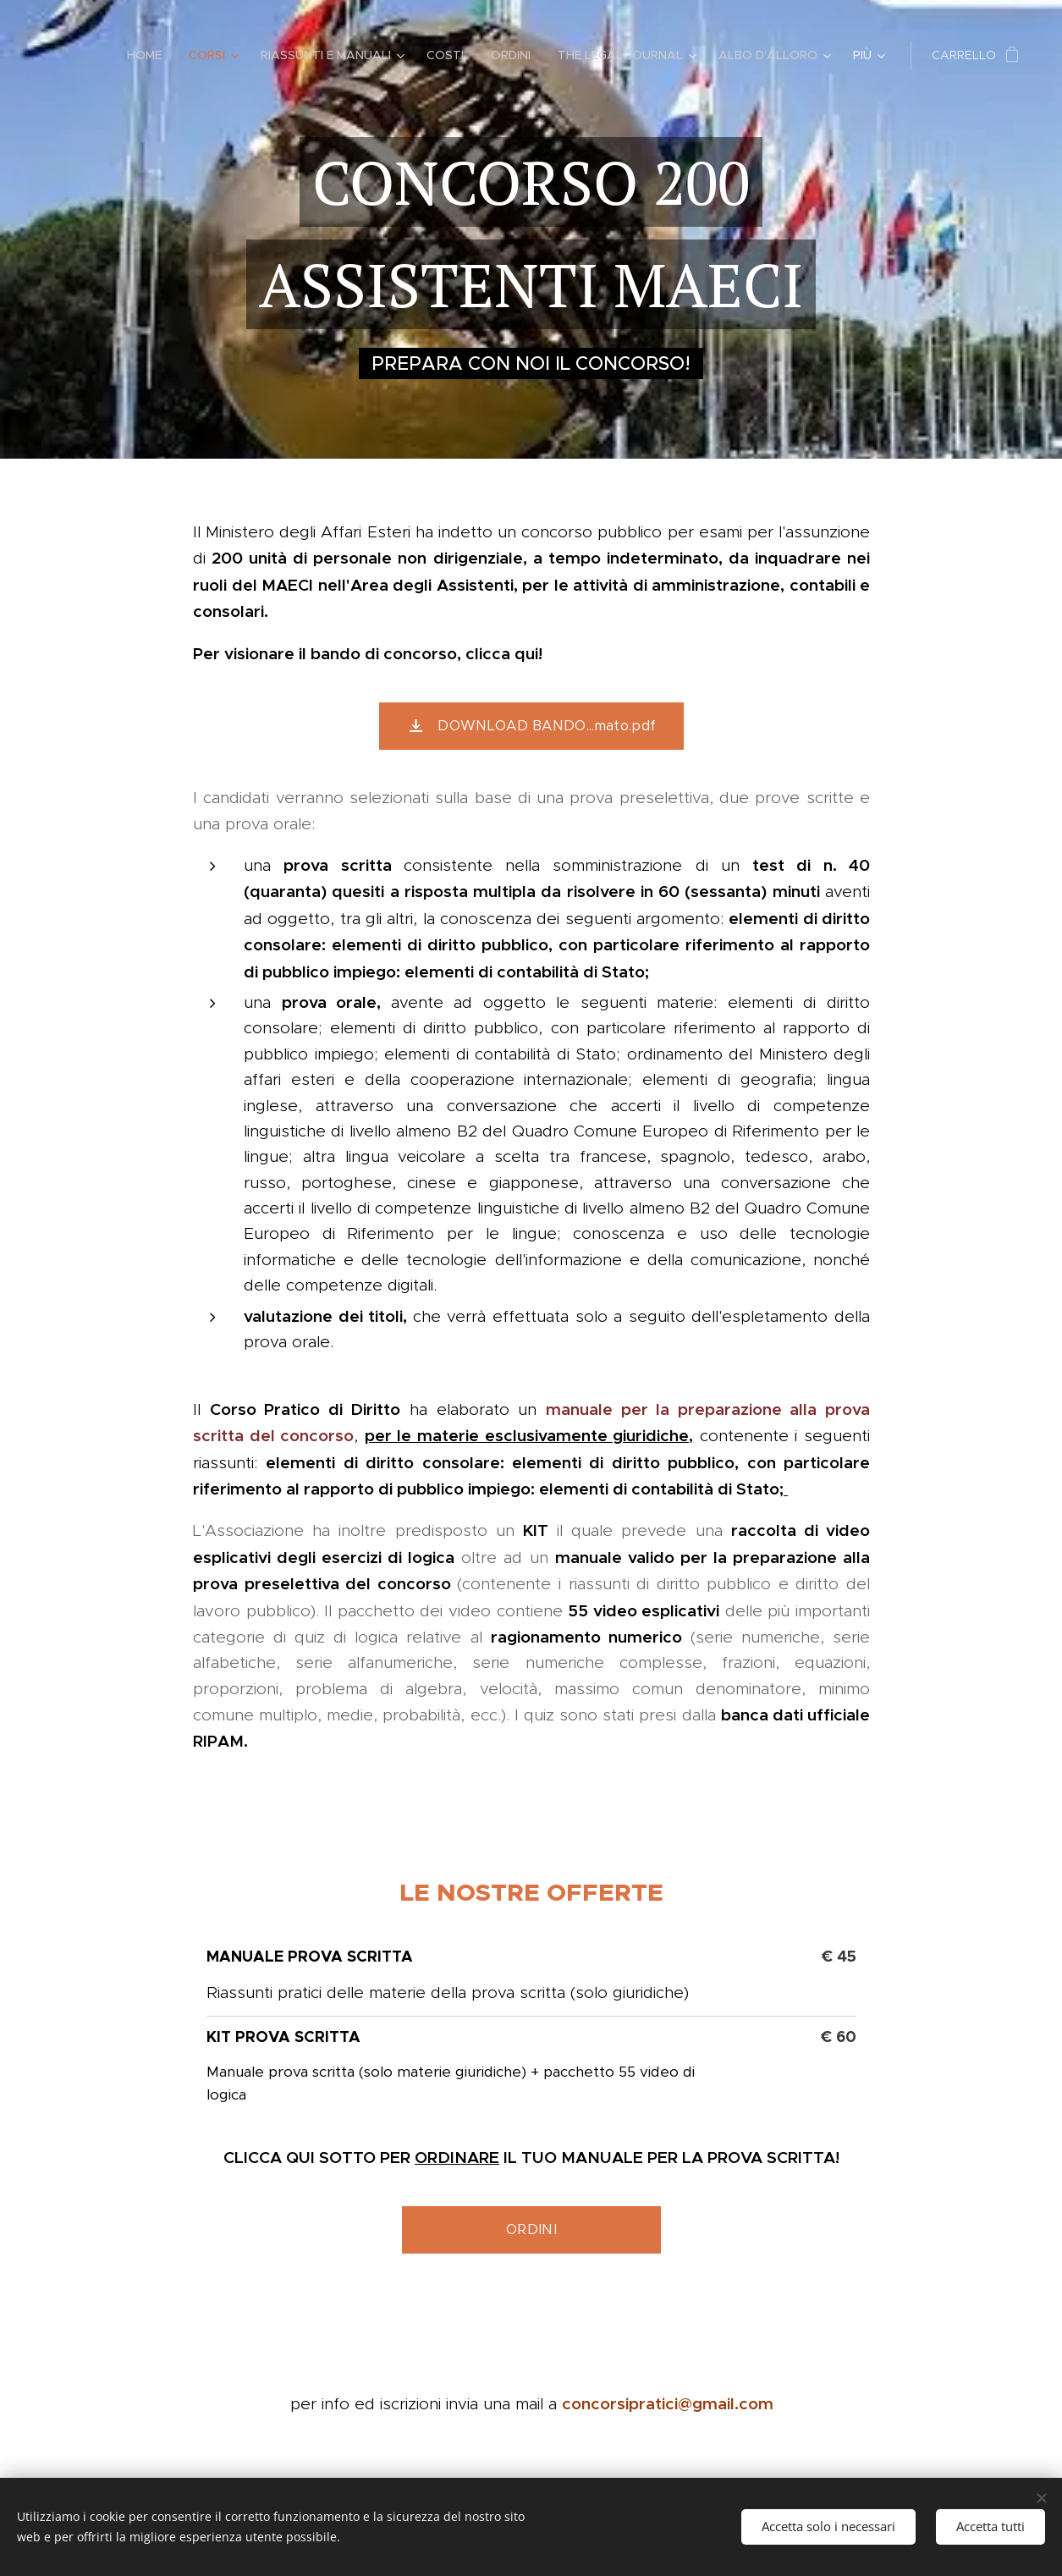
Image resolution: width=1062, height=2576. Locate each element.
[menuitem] (149, 55)
